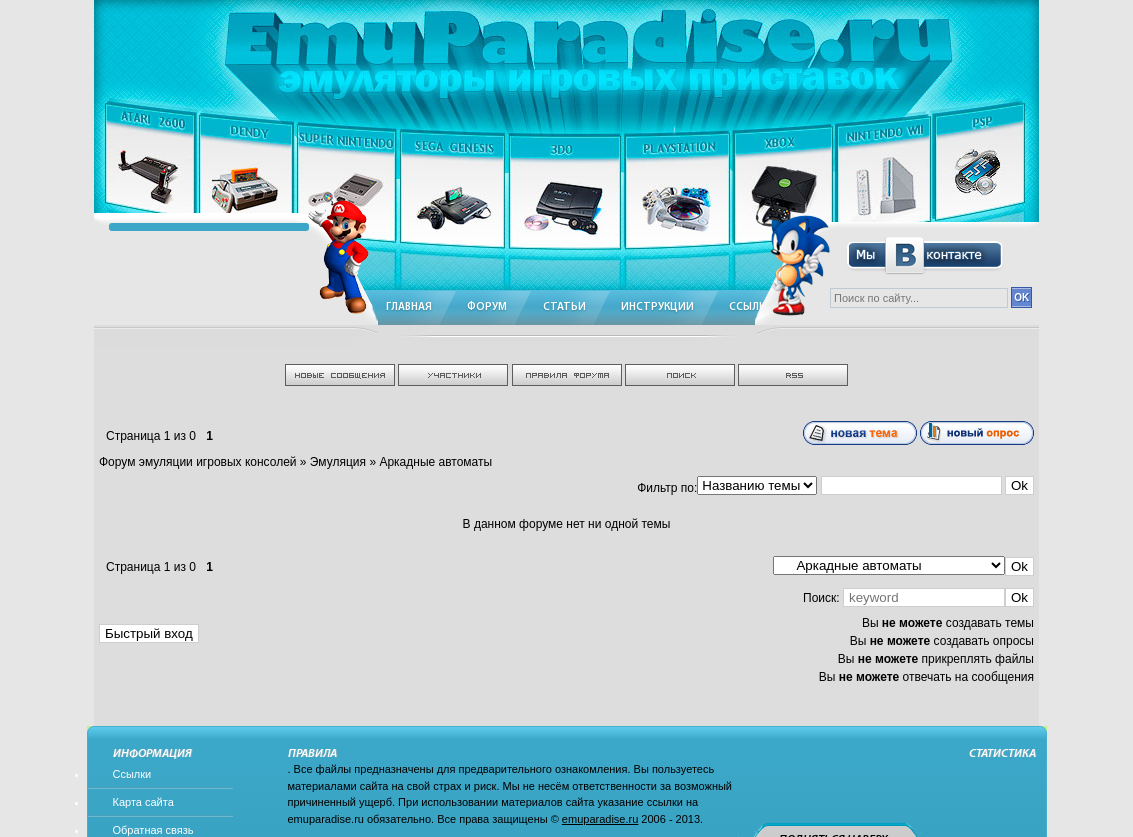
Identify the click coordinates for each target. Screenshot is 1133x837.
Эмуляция (338, 462)
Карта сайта (143, 802)
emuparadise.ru (600, 819)
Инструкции (657, 307)
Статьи (564, 307)
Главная (409, 307)
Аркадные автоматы (435, 462)
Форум (487, 307)
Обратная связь (153, 830)
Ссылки (132, 774)
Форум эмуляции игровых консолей (198, 462)
